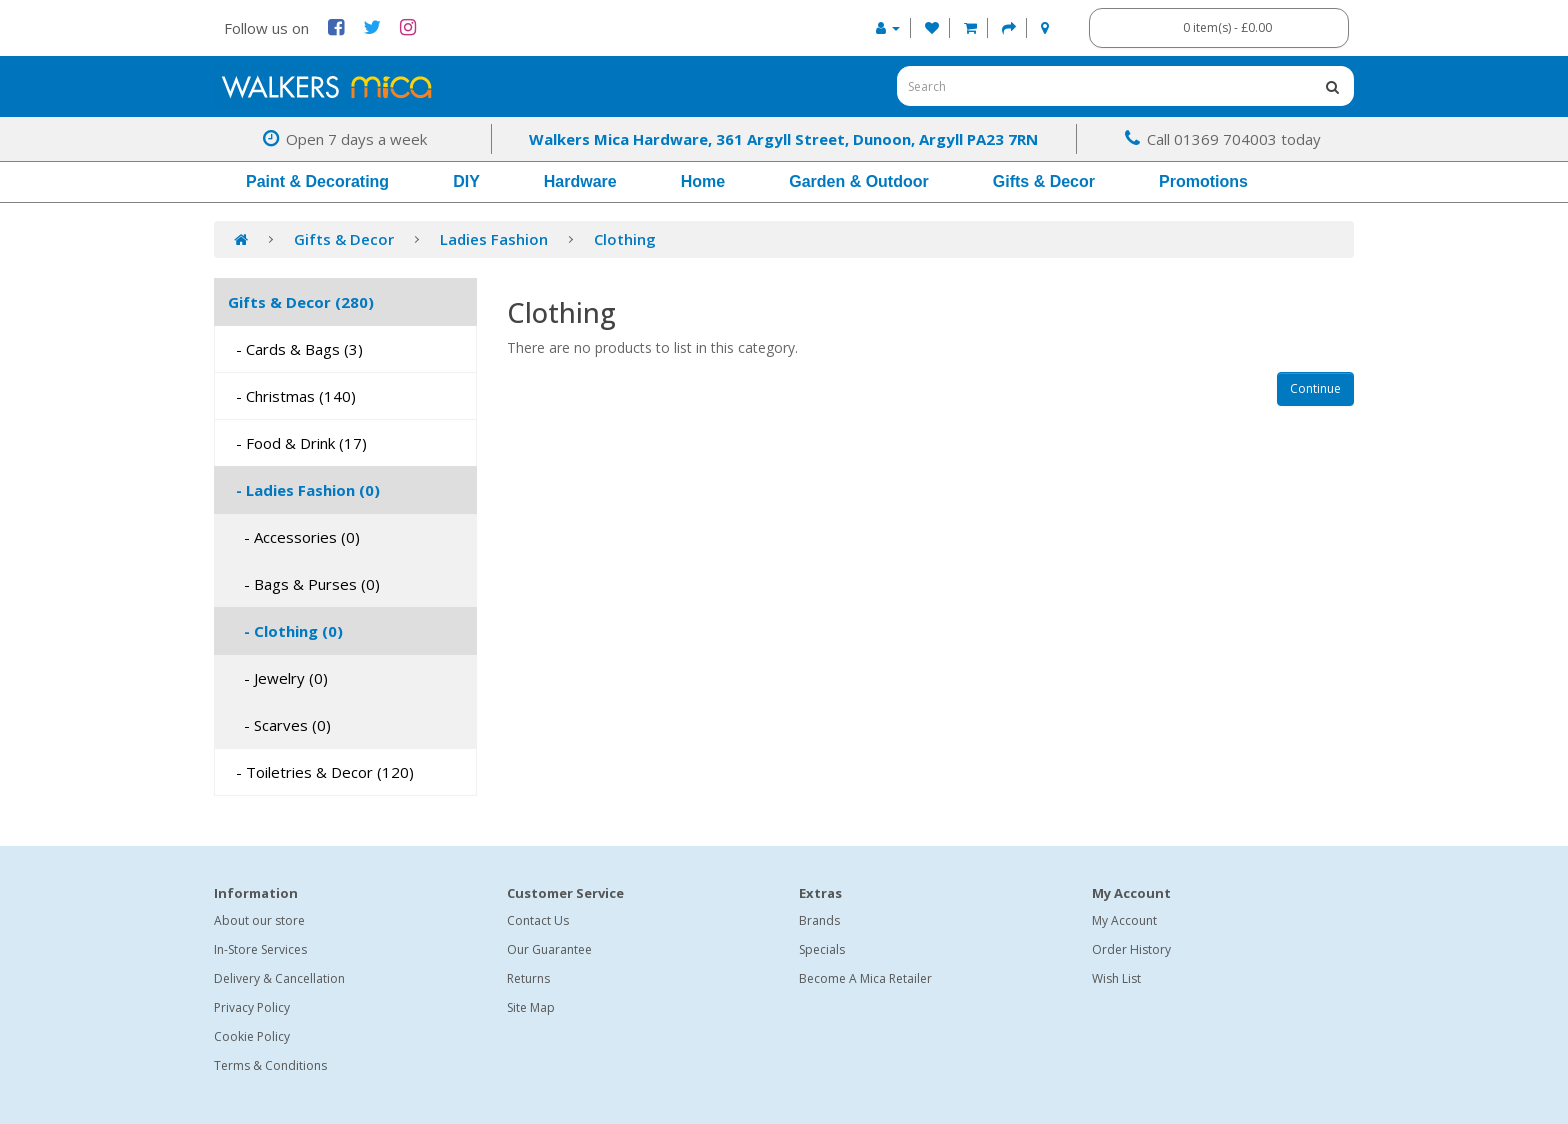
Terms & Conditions (270, 1065)
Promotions (1203, 181)
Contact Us (538, 920)
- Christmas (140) (292, 396)
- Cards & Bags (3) (295, 349)
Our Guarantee (549, 949)
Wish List (1116, 978)
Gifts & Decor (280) (301, 302)
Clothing (625, 239)
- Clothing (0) (285, 631)
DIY (466, 181)
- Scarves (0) (279, 725)
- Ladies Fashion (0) (304, 490)
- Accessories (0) (294, 537)
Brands (819, 920)
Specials (822, 949)
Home (703, 181)
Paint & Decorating (317, 181)
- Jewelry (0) (278, 678)
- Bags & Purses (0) (304, 584)
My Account (1124, 920)
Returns (528, 978)
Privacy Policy (252, 1007)
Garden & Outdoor (859, 181)
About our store (259, 920)
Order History (1131, 949)
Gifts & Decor (1044, 181)
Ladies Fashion (494, 239)
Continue (1315, 388)
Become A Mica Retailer (865, 978)
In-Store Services (260, 949)
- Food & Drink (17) (297, 443)
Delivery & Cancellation (279, 978)
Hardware (580, 181)
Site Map (531, 1007)
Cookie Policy (252, 1036)
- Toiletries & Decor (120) (321, 772)
